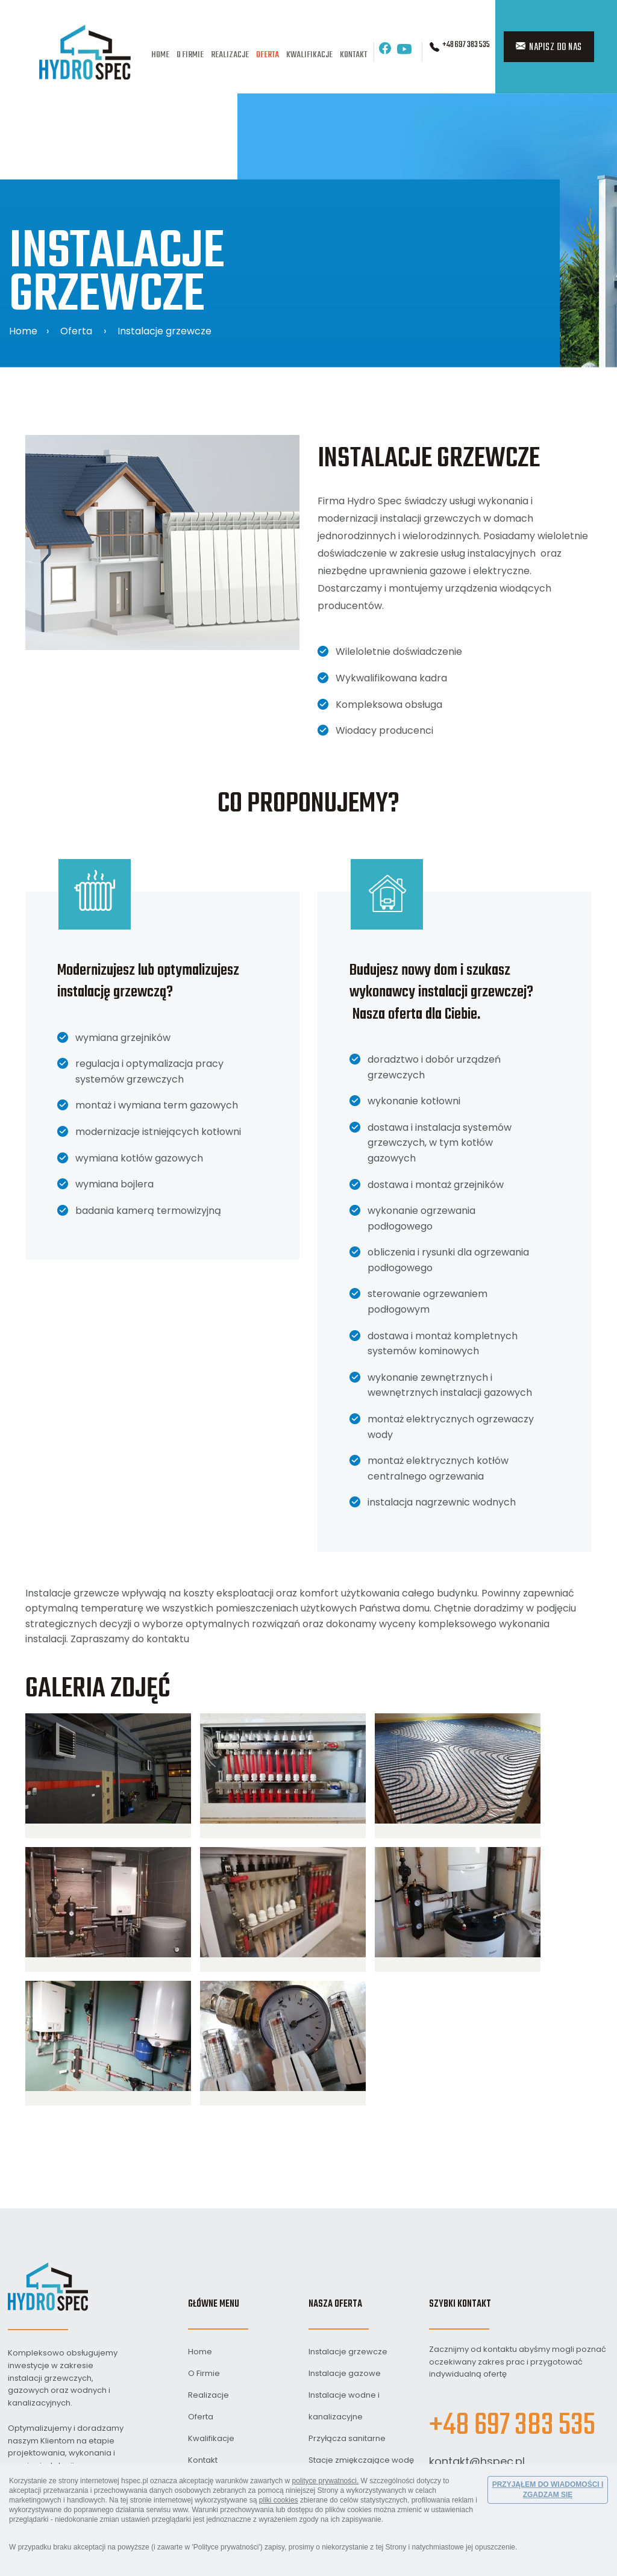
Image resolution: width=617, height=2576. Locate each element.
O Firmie (190, 55)
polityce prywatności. (325, 2481)
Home (160, 55)
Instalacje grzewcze (164, 331)
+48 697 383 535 (466, 45)
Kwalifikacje (309, 55)
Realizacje (230, 55)
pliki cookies (278, 2500)
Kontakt (353, 55)
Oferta (267, 55)
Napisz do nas (549, 47)
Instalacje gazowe (344, 2373)
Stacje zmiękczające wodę (361, 2460)
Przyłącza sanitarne (347, 2438)
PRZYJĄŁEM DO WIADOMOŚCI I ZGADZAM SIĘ (548, 2489)
